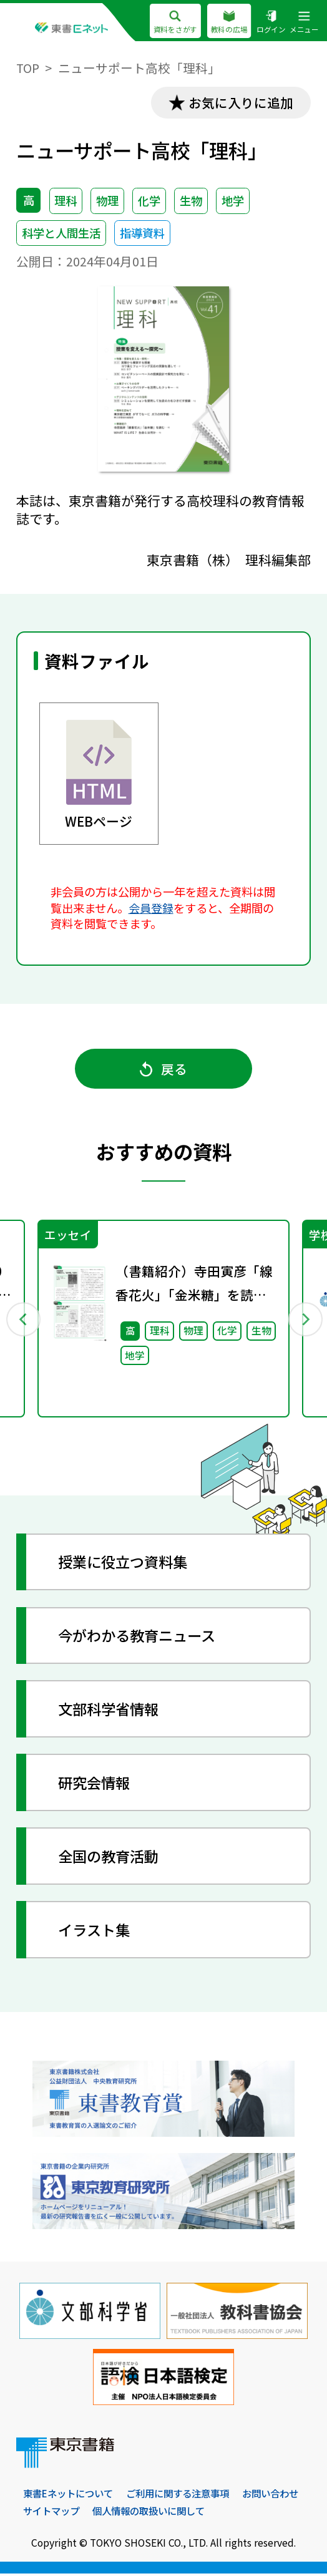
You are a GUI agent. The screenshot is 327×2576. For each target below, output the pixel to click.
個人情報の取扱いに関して (229, 2513)
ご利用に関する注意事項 (187, 2496)
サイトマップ (126, 2513)
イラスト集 (96, 1931)
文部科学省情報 (111, 1710)
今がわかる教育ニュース (141, 1637)
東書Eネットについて (71, 2496)
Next (304, 1320)
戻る (163, 1069)
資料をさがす (175, 23)
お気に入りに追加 (239, 102)
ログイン (271, 23)
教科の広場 (228, 23)
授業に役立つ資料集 (126, 1563)
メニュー (304, 23)
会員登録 (151, 908)
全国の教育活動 (111, 1858)
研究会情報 (96, 1784)
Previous (22, 1320)
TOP (28, 68)
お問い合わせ (53, 2513)
